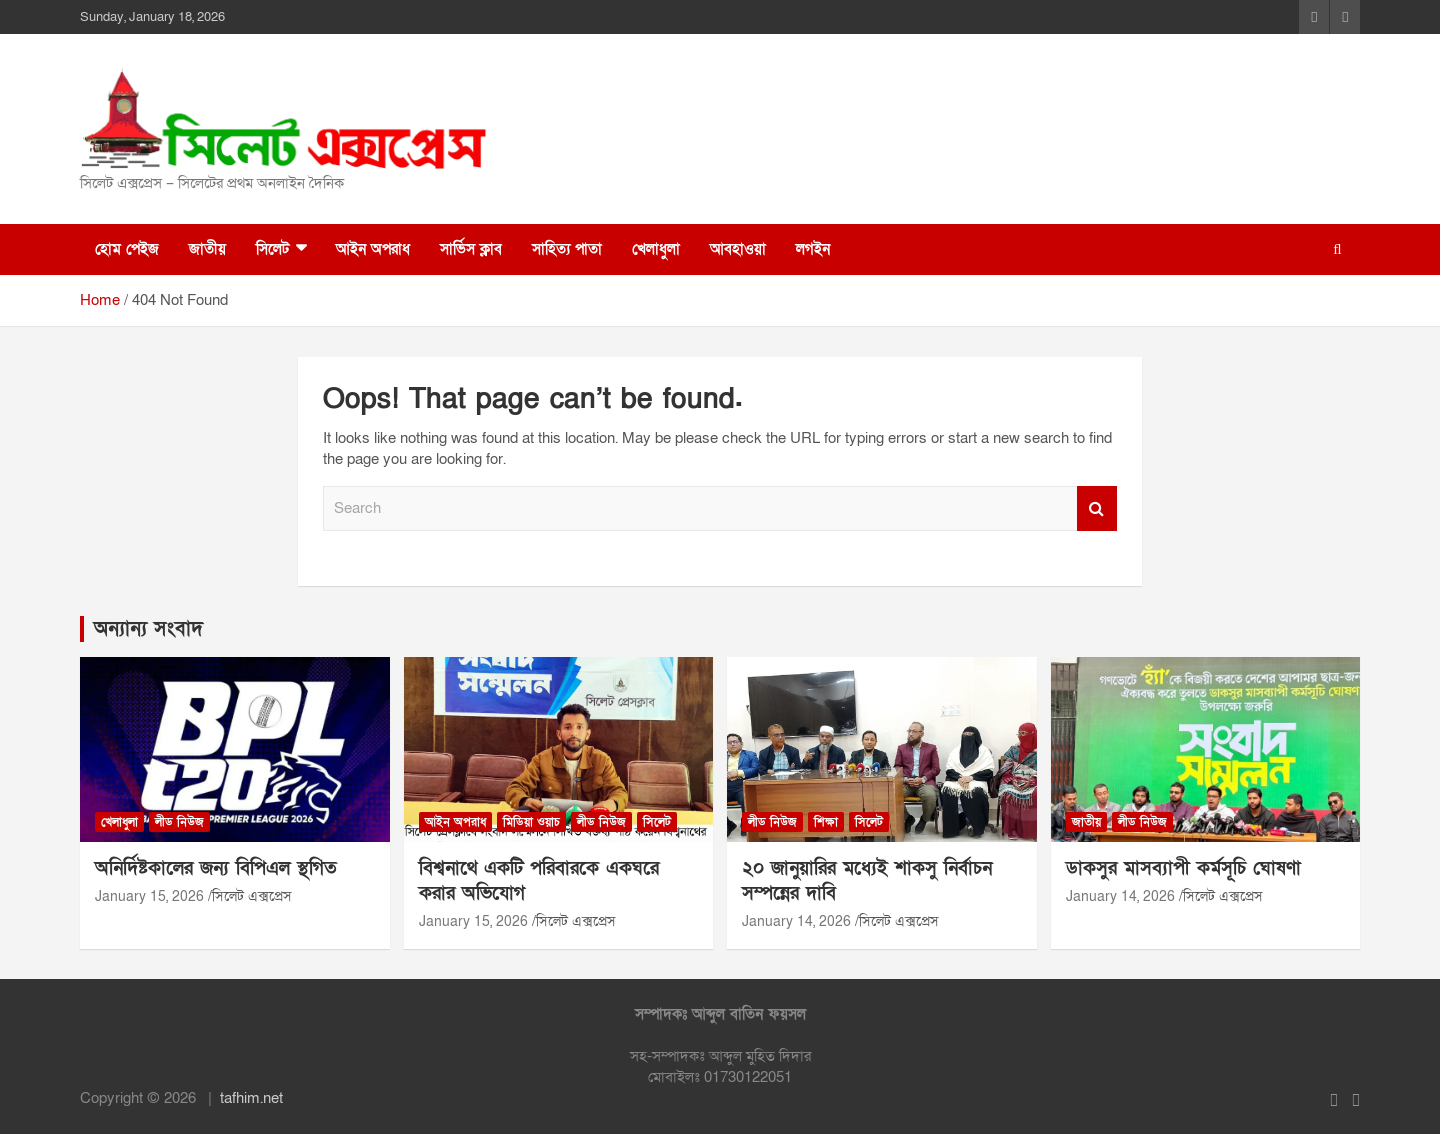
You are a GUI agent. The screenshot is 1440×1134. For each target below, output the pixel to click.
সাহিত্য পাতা (567, 249)
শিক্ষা (826, 822)
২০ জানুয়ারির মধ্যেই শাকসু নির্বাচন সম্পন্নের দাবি (867, 881)
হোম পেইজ (127, 249)
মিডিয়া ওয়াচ (531, 822)
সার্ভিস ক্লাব (471, 249)
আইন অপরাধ (373, 249)
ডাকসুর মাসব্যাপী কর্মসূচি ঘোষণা (1183, 868)
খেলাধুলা (656, 249)
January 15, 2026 (149, 896)
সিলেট (272, 249)
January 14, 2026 (796, 921)
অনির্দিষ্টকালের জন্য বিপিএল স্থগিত (216, 868)
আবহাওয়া (738, 249)
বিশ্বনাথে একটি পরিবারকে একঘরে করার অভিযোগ (539, 881)
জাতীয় (207, 249)
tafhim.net (251, 1098)
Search (1097, 508)
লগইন (813, 249)
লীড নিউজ (179, 822)
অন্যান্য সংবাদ (148, 629)
